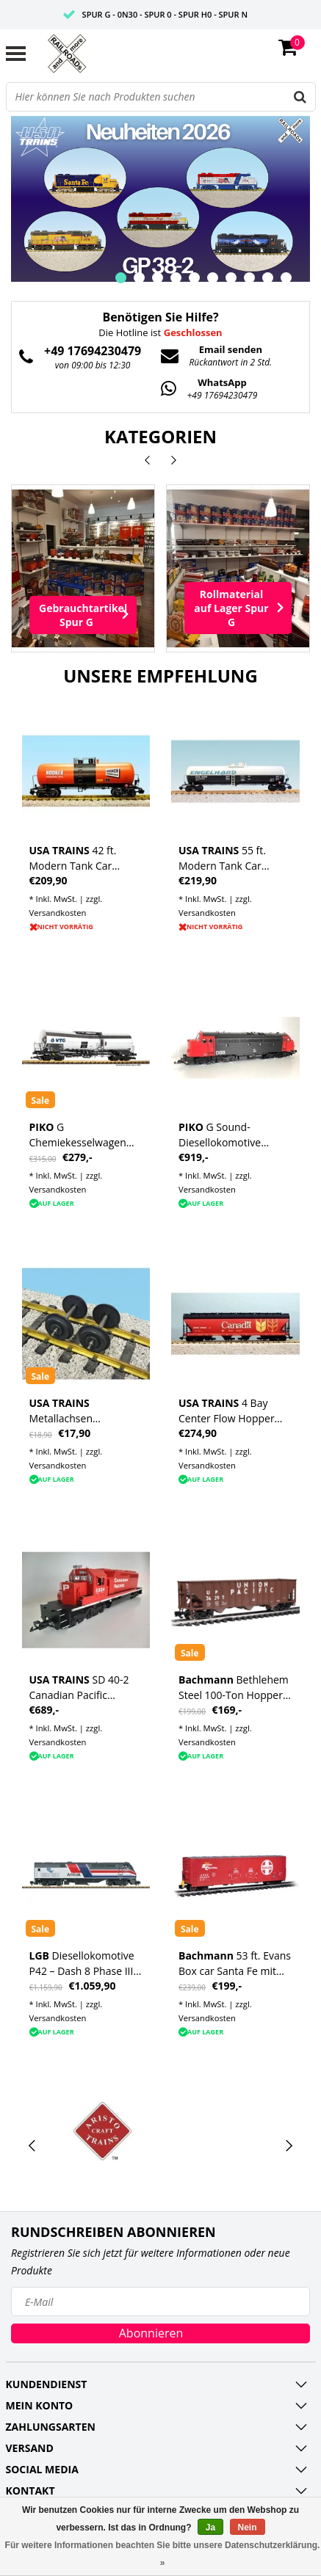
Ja (210, 2527)
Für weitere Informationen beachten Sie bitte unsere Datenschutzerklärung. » (162, 2554)
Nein (247, 2527)
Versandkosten (58, 912)
